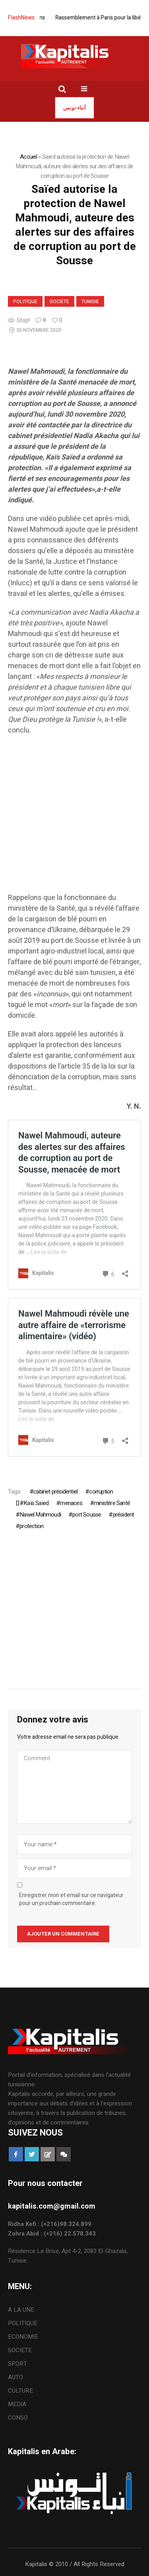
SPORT (17, 2363)
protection (31, 1526)
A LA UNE (21, 2309)
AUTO (15, 2377)
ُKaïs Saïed (35, 1503)
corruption (101, 1491)
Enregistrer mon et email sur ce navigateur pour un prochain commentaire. (71, 1899)
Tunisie (90, 301)
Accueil (28, 156)
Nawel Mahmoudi (40, 1514)
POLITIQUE (25, 301)
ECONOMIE (23, 2336)
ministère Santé (112, 1503)
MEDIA (17, 2404)
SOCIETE (59, 301)
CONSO (18, 2417)
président (123, 1514)
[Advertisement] (74, 818)
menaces (71, 1503)
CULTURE (20, 2390)
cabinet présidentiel (55, 1491)
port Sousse (86, 1514)
